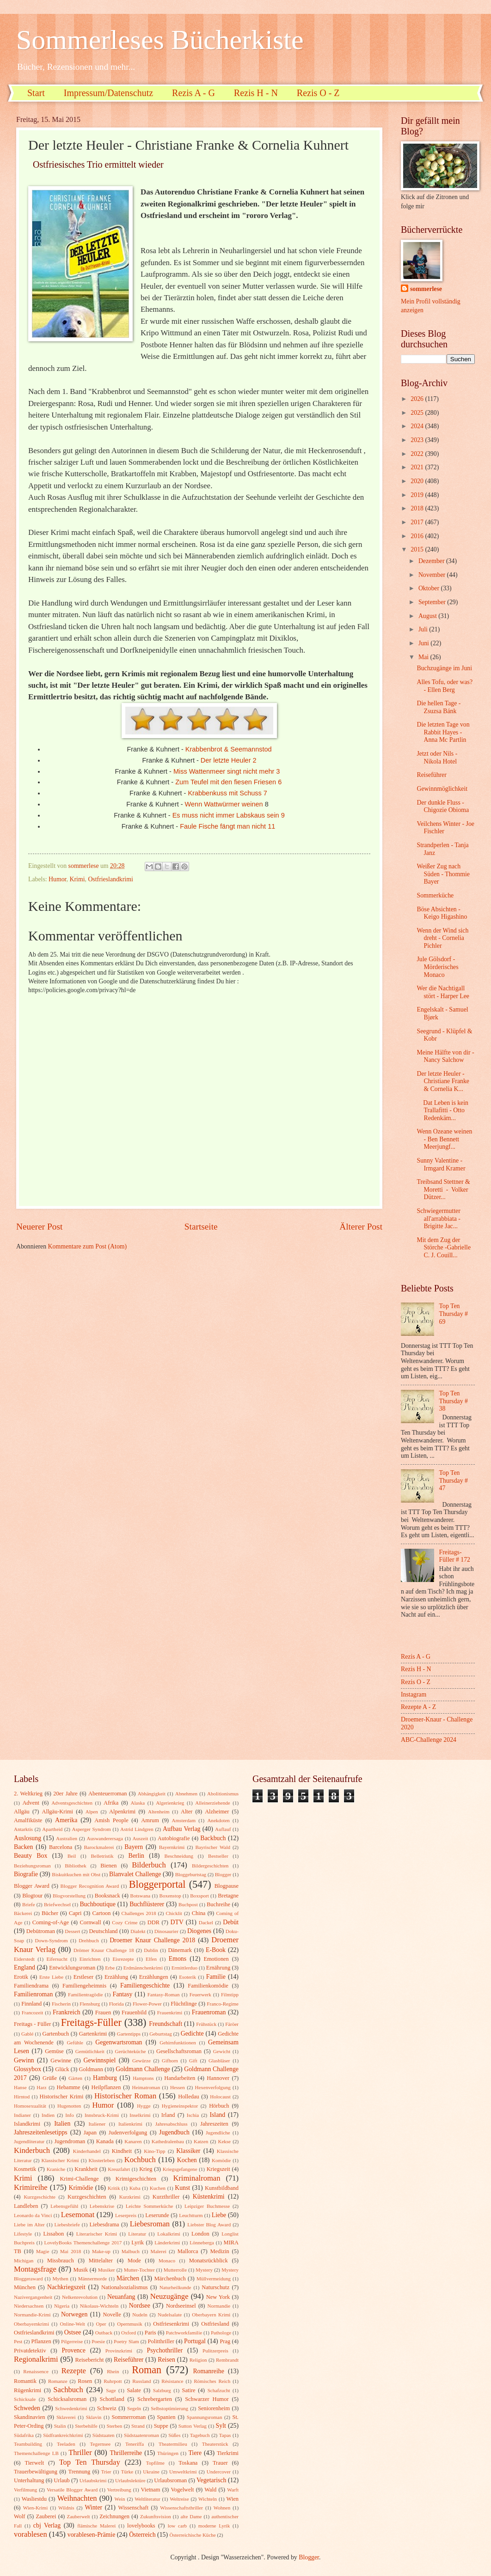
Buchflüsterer (146, 1904)
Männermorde (92, 2278)
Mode (134, 2260)
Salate (134, 2390)
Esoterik (187, 1977)
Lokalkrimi (168, 2234)
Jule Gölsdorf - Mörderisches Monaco (437, 967)
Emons (177, 1958)
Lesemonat (78, 2214)
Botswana (140, 1895)
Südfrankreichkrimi (63, 2435)
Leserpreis (125, 2215)
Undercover (219, 2471)
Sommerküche (435, 895)
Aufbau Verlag (181, 1828)
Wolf (19, 2516)
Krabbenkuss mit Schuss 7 (228, 793)
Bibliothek (75, 1865)
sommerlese (426, 288)
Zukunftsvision (155, 2516)
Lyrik (137, 2242)
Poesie (98, 2341)
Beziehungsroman (32, 1865)
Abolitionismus (223, 1793)
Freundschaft (165, 2023)
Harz (41, 2087)
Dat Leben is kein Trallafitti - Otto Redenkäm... (442, 1110)
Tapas (225, 2435)
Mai (424, 657)
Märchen (128, 2278)
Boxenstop (170, 1895)
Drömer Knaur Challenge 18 (104, 1950)
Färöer (232, 2024)
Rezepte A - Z (418, 1706)
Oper (101, 2324)
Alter (187, 1811)
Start (36, 93)
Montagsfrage (35, 2269)
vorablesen (30, 2534)
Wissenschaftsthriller (181, 2507)
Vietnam (150, 2489)
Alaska (138, 1803)
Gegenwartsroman (118, 2042)
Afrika (111, 1803)
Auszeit (140, 1838)
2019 (418, 494)
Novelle (112, 2314)
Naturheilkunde (175, 2287)
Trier (106, 2471)
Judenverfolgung (128, 2132)
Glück (62, 2069)
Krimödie (81, 2187)
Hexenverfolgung (212, 2087)
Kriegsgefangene (180, 2169)
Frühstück (206, 2024)
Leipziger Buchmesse (207, 2206)
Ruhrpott (113, 2381)
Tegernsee (100, 2444)
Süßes (174, 2435)
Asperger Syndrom (91, 1829)
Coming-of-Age (50, 1922)
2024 (418, 426)
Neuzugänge (169, 2296)
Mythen (60, 2278)
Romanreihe (208, 2371)
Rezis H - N (256, 93)
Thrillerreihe (126, 2452)
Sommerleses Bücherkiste (160, 39)
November (432, 574)
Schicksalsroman (67, 2399)
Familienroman (33, 1994)
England (24, 1967)
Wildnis (66, 2507)
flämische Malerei (96, 2525)
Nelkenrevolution (80, 2297)
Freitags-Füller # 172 (454, 1556)
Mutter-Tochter (139, 2270)
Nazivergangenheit (33, 2297)
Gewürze (141, 2060)
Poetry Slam (126, 2341)
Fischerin (61, 2003)
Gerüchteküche (130, 2051)
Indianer (22, 2115)
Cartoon (101, 1913)
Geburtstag (160, 2034)
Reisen (166, 2359)
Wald (210, 2489)
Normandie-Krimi (32, 2314)
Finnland (31, 2003)
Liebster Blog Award (209, 2224)
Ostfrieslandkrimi (110, 879)
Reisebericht (89, 2360)
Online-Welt (72, 2324)
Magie (42, 2251)
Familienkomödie (208, 1985)
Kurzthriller (166, 2197)
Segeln (134, 2408)
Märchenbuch (170, 2278)
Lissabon (53, 2234)
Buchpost (188, 1904)
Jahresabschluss (171, 2124)
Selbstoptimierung (169, 2408)
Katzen (201, 2141)
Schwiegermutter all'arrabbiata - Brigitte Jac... (438, 1218)
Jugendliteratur (29, 2141)
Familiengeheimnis (84, 1985)
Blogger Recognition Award (90, 1886)
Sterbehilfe (86, 2426)
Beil (72, 1856)
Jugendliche (218, 2132)
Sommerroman (128, 2417)
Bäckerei (23, 1913)
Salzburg (162, 2390)
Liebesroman (150, 2223)
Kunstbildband (222, 2188)
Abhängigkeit (152, 1793)
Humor (58, 879)
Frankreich (66, 2012)
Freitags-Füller (91, 2022)
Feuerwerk (200, 1994)
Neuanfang (121, 2296)
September (432, 602)
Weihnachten (77, 2498)
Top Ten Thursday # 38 (453, 1401)
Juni (424, 643)
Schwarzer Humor (206, 2399)
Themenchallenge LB (36, 2453)
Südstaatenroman (141, 2435)
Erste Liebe (51, 1977)
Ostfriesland (215, 2324)
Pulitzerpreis (215, 2350)
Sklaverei (66, 2417)
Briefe (28, 1904)
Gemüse (54, 2051)
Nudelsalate (170, 2314)
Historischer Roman (125, 2095)
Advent (30, 1803)
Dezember (432, 561)
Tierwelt (34, 2463)
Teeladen (66, 2444)
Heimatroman (146, 2087)
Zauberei (46, 2516)
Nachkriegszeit (66, 2287)
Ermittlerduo (184, 1967)
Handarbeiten (179, 2078)
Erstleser (83, 1977)
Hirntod (22, 2096)
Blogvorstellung (69, 1895)
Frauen (103, 2012)
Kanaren (132, 2141)
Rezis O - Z (318, 93)
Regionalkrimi (36, 2359)
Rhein (113, 2371)
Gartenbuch (55, 2033)
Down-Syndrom (51, 1940)
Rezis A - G (193, 93)
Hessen (177, 2087)
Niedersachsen (28, 2306)
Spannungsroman (204, 2417)
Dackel (206, 1922)
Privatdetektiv (30, 2350)
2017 (418, 522)
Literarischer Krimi (96, 2234)
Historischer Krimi (62, 2096)
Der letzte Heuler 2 (229, 760)
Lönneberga (202, 2242)
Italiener (97, 2124)
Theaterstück (215, 2444)
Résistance (172, 2381)
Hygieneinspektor (180, 2106)
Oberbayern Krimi (211, 2314)
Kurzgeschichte (39, 2197)
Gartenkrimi (93, 2033)
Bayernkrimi (172, 1847)
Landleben (26, 2206)
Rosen (85, 2381)
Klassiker (188, 2150)
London (200, 2234)
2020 (418, 481)
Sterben (115, 2426)
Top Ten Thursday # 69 (453, 1314)
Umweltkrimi (182, 2471)
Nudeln (139, 2314)
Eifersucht (57, 1959)
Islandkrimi (27, 2124)
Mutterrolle (175, 2270)
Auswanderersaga (105, 1838)
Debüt (231, 1922)
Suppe (161, 2426)
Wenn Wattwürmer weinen (225, 804)
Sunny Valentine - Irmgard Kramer (441, 1164)
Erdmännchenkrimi (143, 1967)
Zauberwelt (78, 2516)
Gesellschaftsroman (179, 2051)
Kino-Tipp (154, 2151)
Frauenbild (134, 2012)
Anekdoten (218, 1820)
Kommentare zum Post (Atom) (87, 1246)
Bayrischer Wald (212, 1847)
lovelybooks (141, 2525)
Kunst (182, 2187)
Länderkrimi (167, 2242)
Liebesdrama (104, 2224)
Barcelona (60, 1847)
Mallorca (188, 2251)
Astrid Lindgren (136, 1829)
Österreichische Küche (193, 2535)
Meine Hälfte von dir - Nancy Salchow (445, 1056)
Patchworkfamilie (184, 2332)
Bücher (50, 1913)
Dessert (72, 1931)
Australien (66, 1838)
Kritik (114, 2188)
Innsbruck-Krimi (102, 2115)
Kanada (105, 2141)
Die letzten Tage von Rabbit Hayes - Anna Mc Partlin (443, 732)
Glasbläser (219, 2060)
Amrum (150, 1820)
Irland (168, 2115)
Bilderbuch (149, 1865)
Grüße (50, 2078)
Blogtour (32, 1895)
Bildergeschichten (210, 1865)
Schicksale (25, 2399)
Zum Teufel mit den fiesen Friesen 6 (228, 782)
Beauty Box (30, 1855)
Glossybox (27, 2069)
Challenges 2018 (139, 1913)
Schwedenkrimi (71, 2408)
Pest (18, 2341)
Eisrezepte (123, 1959)
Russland (141, 2381)
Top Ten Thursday (89, 2462)
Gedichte (192, 2033)
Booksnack (107, 1895)
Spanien (166, 2417)
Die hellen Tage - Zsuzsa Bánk (438, 707)
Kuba (135, 2188)
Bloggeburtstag (190, 1874)
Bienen (108, 1865)
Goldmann (91, 2069)
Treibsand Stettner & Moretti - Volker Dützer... (443, 1189)
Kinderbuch (32, 2150)
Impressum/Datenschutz (108, 93)
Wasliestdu (34, 2499)
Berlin (136, 1855)
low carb (177, 2525)
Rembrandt (227, 2360)
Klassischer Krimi (60, 2160)
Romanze (58, 2381)
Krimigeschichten (136, 2179)
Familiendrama (31, 1985)
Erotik (21, 1977)
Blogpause (227, 1886)
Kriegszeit (218, 2169)
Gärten (75, 2078)
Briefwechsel (57, 1904)
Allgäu (22, 1811)
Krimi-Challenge (79, 2179)
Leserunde (157, 2215)
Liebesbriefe (67, 2224)
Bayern (133, 1846)
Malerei (158, 2251)
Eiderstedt (24, 1959)
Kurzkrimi (130, 2197)
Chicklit (174, 1913)
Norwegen (74, 2314)
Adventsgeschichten (71, 1803)
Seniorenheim (214, 2408)
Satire (189, 2390)
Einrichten (90, 1959)
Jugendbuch (174, 2132)
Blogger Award (31, 1886)
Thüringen (167, 2453)
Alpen (92, 1811)
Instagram (413, 1694)
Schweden (27, 2408)
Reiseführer (431, 774)
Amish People (111, 1820)
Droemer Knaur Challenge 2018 (152, 1940)
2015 (418, 549)
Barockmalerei (99, 1847)
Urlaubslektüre (130, 2480)
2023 (418, 439)
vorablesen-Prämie (91, 2534)
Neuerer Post (39, 1226)
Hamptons (143, 2078)
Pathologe (221, 2332)
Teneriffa (134, 2444)
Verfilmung (25, 2489)
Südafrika (24, 2435)
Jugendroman (69, 2141)
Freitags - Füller (32, 2024)
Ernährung (218, 1967)
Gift (193, 2060)
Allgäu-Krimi (57, 1811)
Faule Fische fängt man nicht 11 (227, 826)
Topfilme (155, 2463)
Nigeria (61, 2306)
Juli (423, 629)
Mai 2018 (70, 2251)
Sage (111, 2390)
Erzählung (116, 1977)
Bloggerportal (157, 1884)
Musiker (106, 2270)
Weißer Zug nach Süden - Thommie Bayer (443, 874)
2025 (418, 412)
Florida (116, 2003)
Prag (225, 2341)
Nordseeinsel (181, 2306)
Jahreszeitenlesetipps (41, 2132)
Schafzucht (219, 2390)
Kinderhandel (87, 2151)
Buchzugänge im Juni (444, 668)
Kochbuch (140, 2159)
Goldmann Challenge (143, 2069)
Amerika (66, 1820)
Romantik (25, 2381)
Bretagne (228, 1895)
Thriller (80, 2452)
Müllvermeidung (213, 2278)
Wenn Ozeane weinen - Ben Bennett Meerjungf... (444, 1139)
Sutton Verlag (192, 2426)
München (25, 2287)
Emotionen (215, 1959)
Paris (150, 2332)
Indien (48, 2115)
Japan (90, 2132)
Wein (120, 2499)
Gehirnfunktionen (178, 2042)
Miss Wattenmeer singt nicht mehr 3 (226, 771)
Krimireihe (31, 2187)
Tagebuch (200, 2435)
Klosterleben (102, 2160)
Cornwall (90, 1922)
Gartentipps (129, 2034)
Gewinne (60, 2060)
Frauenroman (209, 2012)
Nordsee (139, 2305)
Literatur (137, 2234)
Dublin (151, 1950)
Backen (23, 1846)
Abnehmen (186, 1793)
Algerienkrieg (170, 1803)
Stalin (60, 2426)
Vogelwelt (182, 2489)
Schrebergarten (154, 2399)
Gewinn (24, 2060)
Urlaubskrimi (93, 2480)
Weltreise (179, 2499)
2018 (418, 508)
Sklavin (94, 2417)
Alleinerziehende (212, 1803)
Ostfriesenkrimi (171, 2324)
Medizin (219, 2251)
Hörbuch (219, 2106)
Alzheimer (217, 1811)
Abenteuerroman (107, 1793)
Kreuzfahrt (119, 2169)
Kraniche (56, 2169)
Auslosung (27, 1838)
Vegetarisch (211, 2480)
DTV (177, 1922)
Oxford (128, 2332)
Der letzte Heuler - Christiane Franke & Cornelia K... (443, 1081)
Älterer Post (360, 1226)
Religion (198, 2360)
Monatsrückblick (208, 2260)
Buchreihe (218, 1904)
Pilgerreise (72, 2341)
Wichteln (207, 2499)
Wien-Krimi (35, 2507)
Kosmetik (25, 2169)
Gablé (27, 2034)
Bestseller (218, 1856)
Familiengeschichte (145, 1985)
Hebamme (68, 2087)
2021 (418, 467)
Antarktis (23, 1829)
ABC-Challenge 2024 (428, 1739)
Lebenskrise (102, 2206)
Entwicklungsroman (72, 1967)
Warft (233, 2489)
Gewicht (221, 2051)
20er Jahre (65, 1793)
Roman (146, 2370)
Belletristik (102, 1856)
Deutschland (103, 1931)
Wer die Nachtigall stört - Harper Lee (443, 992)
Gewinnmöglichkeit (442, 788)
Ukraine (151, 2471)
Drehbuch (89, 1940)
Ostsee (72, 2332)
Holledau (188, 2096)
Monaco (167, 2260)
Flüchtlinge (184, 2003)
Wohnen (222, 2507)
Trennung (79, 2471)
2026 (418, 398)
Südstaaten (103, 2435)
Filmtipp (230, 1994)
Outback (103, 2332)
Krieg (145, 2169)
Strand (138, 2426)
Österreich (142, 2534)
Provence (73, 2350)
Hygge (143, 2106)
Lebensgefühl (64, 2206)
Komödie (221, 2160)
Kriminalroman (196, 2178)
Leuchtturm (191, 2215)
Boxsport (199, 1895)
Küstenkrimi (209, 2196)
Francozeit (32, 2012)
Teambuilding (28, 2444)
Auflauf (223, 1829)
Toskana (187, 2463)
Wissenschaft (133, 2507)
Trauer (220, 2463)
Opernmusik (129, 2324)
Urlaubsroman (170, 2480)
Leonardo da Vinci (33, 2215)
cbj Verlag (47, 2525)
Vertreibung (119, 2489)
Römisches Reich (212, 2381)
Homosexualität (30, 2106)
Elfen (151, 1959)
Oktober (429, 588)
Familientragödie (85, 1994)
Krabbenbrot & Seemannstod (228, 749)
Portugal (195, 2341)
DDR (153, 1922)
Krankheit (86, 2169)
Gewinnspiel (100, 2060)
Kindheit (122, 2151)
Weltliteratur (147, 2499)
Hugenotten (69, 2106)
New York (218, 2297)
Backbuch (213, 1838)
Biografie (26, 1874)
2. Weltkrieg (28, 1793)
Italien (62, 2123)
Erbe (110, 1967)
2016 (418, 536)
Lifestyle (23, 2234)
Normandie (219, 2306)
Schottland (112, 2399)
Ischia (193, 2115)
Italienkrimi (130, 2124)
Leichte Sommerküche (149, 2206)
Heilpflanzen (106, 2087)
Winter (93, 2507)
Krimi (77, 879)
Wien (233, 2499)
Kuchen (158, 2188)
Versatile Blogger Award (72, 2489)
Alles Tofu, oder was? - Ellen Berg (445, 686)
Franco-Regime (223, 2003)
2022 (418, 453)
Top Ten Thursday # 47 (453, 1480)
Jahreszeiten (214, 2124)
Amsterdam (184, 1820)
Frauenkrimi (170, 2012)
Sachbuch (68, 2389)
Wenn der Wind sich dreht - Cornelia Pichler (442, 938)
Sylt (221, 2425)
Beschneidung (179, 1856)
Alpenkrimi (122, 1811)
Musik (81, 2270)
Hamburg (105, 2077)
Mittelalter (101, 2260)
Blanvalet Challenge (135, 1874)
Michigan (23, 2260)
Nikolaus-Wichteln (99, 2306)
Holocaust (220, 2096)
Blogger (223, 1874)
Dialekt (137, 1931)
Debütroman (40, 1931)
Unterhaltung (29, 2480)
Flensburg (90, 2003)
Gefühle (75, 2042)
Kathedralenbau (168, 2141)
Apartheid (52, 1829)
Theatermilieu (173, 2444)
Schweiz (107, 2408)
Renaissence (36, 2371)
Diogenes (199, 1930)
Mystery (204, 2270)
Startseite (201, 1226)
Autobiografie (174, 1838)
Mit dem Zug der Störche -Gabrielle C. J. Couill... (444, 1247)
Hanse (20, 2087)
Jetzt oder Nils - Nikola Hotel (437, 757)
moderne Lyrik (214, 2525)
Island (217, 2114)
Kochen (187, 2160)
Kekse (224, 2141)
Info (69, 2115)
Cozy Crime (124, 1922)
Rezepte (73, 2370)
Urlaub (61, 2480)
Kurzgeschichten (87, 2197)
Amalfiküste (28, 1820)
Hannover (218, 2078)
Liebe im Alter (29, 2224)
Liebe (219, 2215)
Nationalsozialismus (124, 2287)
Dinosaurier (166, 1931)
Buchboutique (97, 1904)
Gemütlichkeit (89, 2051)
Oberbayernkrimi (31, 2324)
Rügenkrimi (27, 2390)
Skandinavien (29, 2417)
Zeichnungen (114, 2516)
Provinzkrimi (118, 2350)
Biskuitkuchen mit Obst (76, 1874)
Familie (216, 1976)
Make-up (101, 2251)
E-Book (216, 1949)
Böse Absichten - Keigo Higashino (442, 913)
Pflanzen (41, 2341)
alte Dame (191, 2516)
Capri (75, 1913)
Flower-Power (147, 2003)
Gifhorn (170, 2060)
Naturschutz (215, 2287)
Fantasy (123, 1994)
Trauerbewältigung (35, 2471)
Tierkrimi (228, 2453)
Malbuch (131, 2251)
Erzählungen (153, 1977)
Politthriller (161, 2341)
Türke (127, 2471)
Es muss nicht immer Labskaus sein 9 (228, 815)
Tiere (195, 2452)
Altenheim (159, 1811)
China (199, 1913)
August (428, 615)
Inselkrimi (139, 2115)
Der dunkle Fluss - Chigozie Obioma (443, 806)
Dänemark (180, 1950)
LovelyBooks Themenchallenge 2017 (83, 2242)
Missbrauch (60, 2260)
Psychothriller (165, 2350)
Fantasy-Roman (163, 1994)
